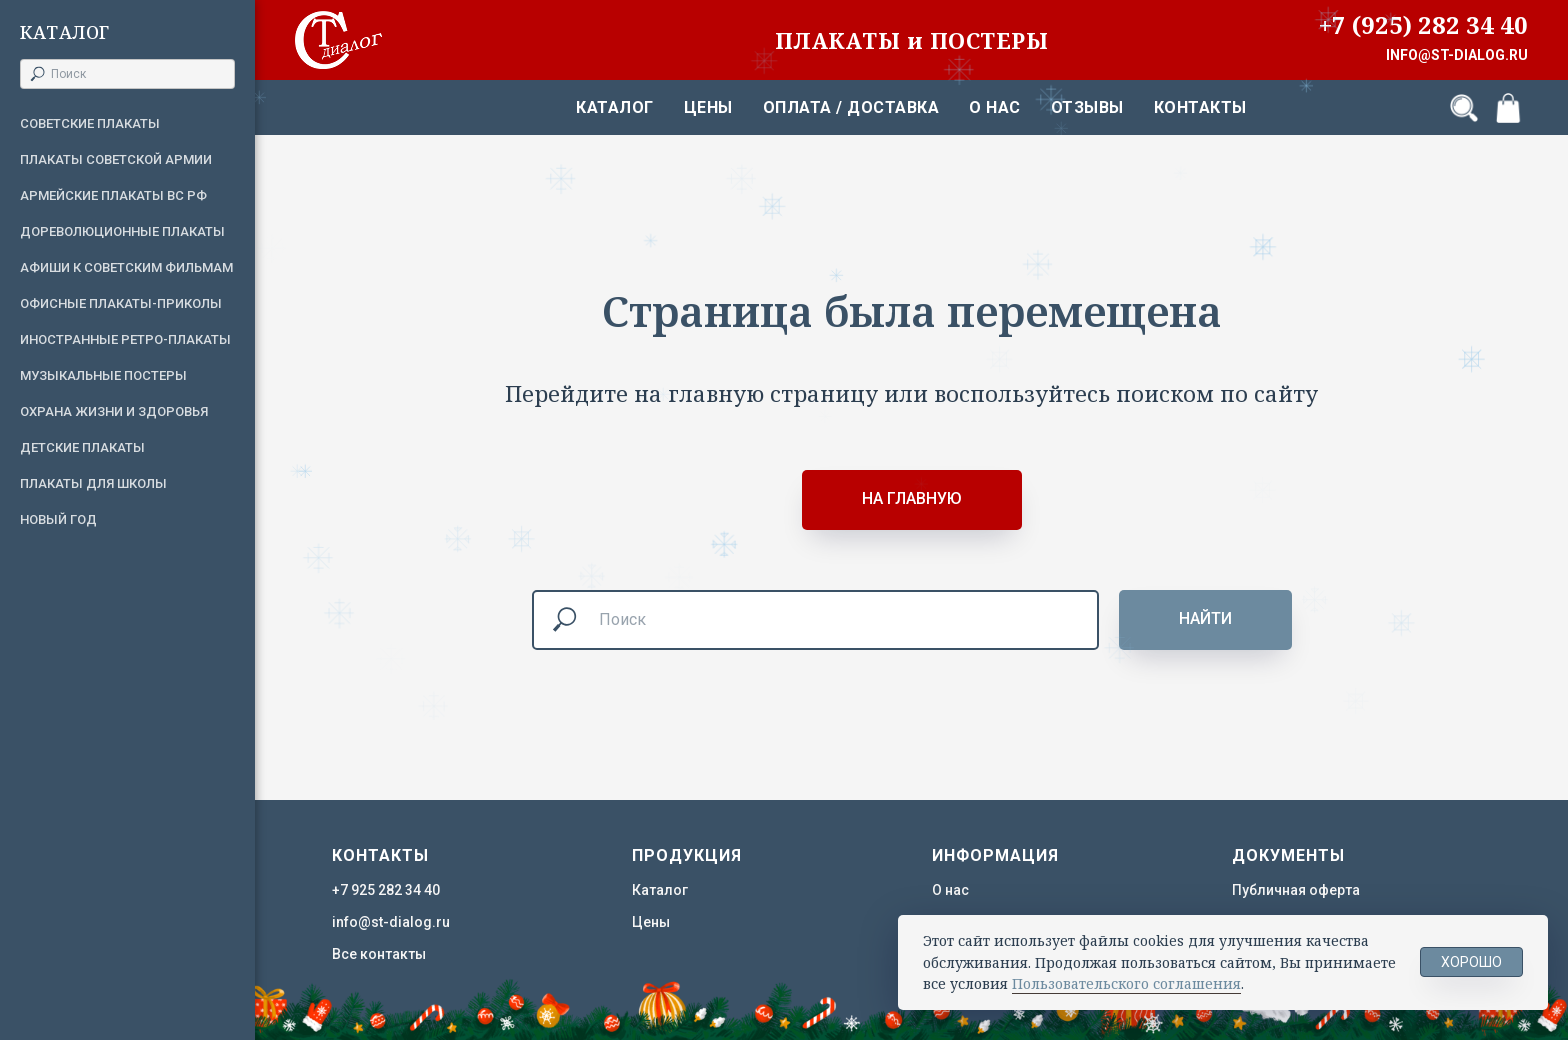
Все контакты (379, 954)
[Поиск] (1464, 108)
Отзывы (1087, 107)
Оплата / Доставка (851, 107)
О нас (995, 107)
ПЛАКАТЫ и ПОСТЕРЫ (912, 40)
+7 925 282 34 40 (386, 890)
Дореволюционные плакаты (122, 231)
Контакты (1200, 107)
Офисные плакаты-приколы (121, 303)
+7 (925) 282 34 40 (1423, 24)
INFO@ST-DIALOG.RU (1457, 55)
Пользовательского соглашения (1126, 983)
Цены (708, 107)
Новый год (58, 519)
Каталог (615, 107)
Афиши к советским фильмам (126, 267)
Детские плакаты (82, 447)
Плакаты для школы (93, 483)
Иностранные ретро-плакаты (125, 339)
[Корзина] (1508, 108)
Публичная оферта (1296, 890)
